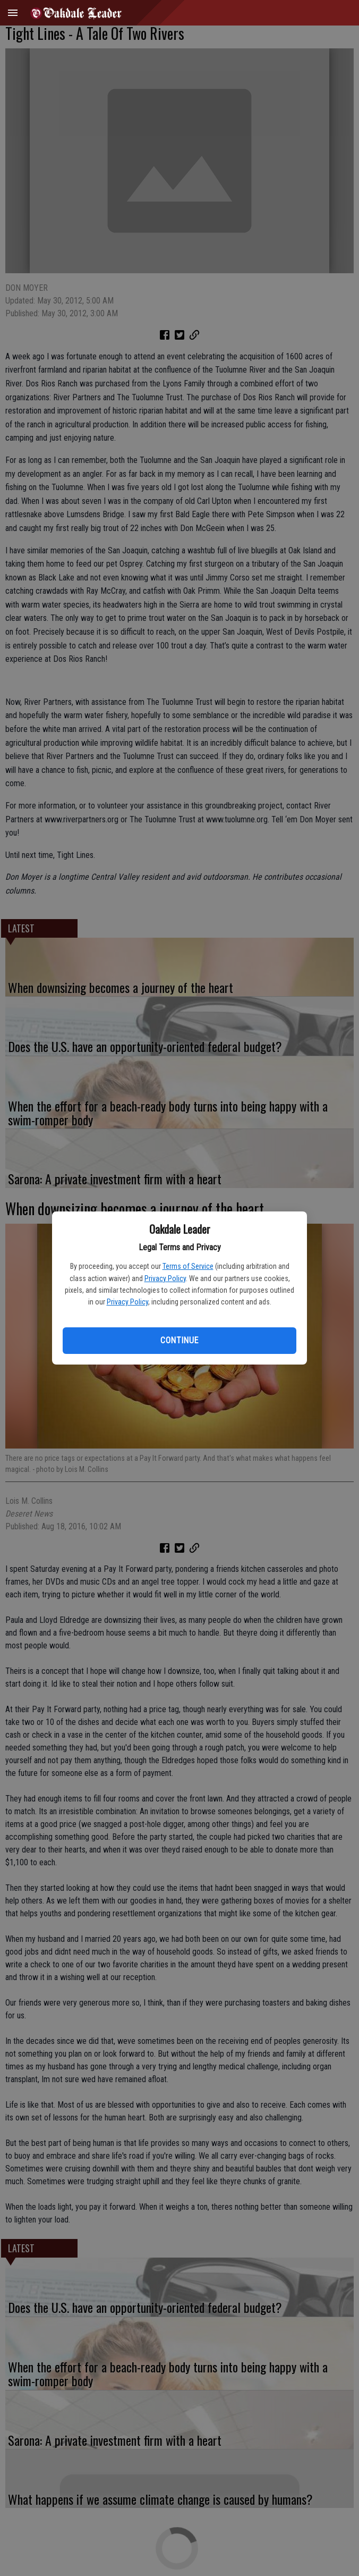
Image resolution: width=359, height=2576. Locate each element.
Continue (179, 1340)
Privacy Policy (165, 1278)
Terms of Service (188, 1266)
